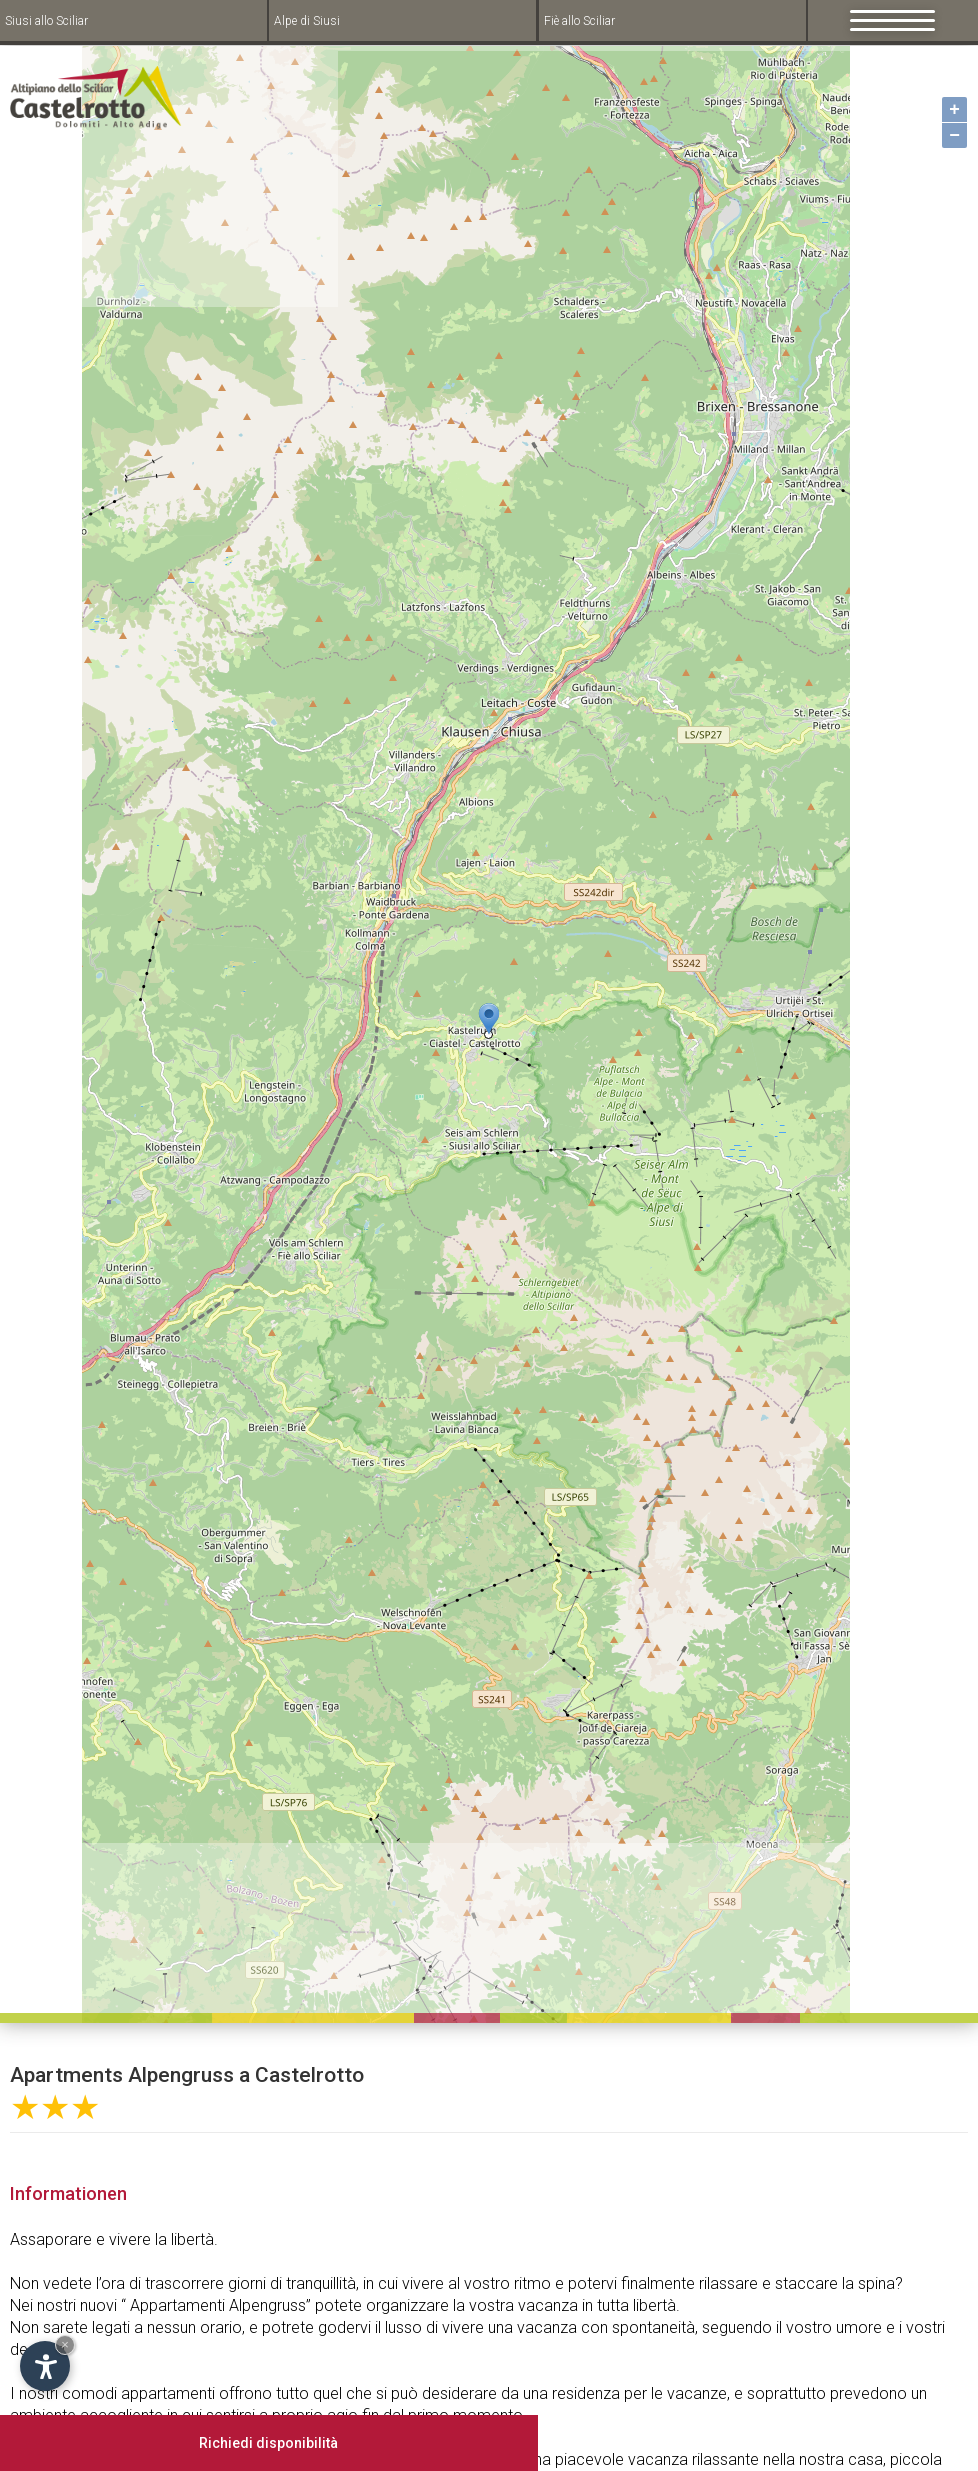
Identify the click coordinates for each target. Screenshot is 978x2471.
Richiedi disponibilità (268, 2443)
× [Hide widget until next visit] (65, 2344)
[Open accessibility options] (45, 2366)
